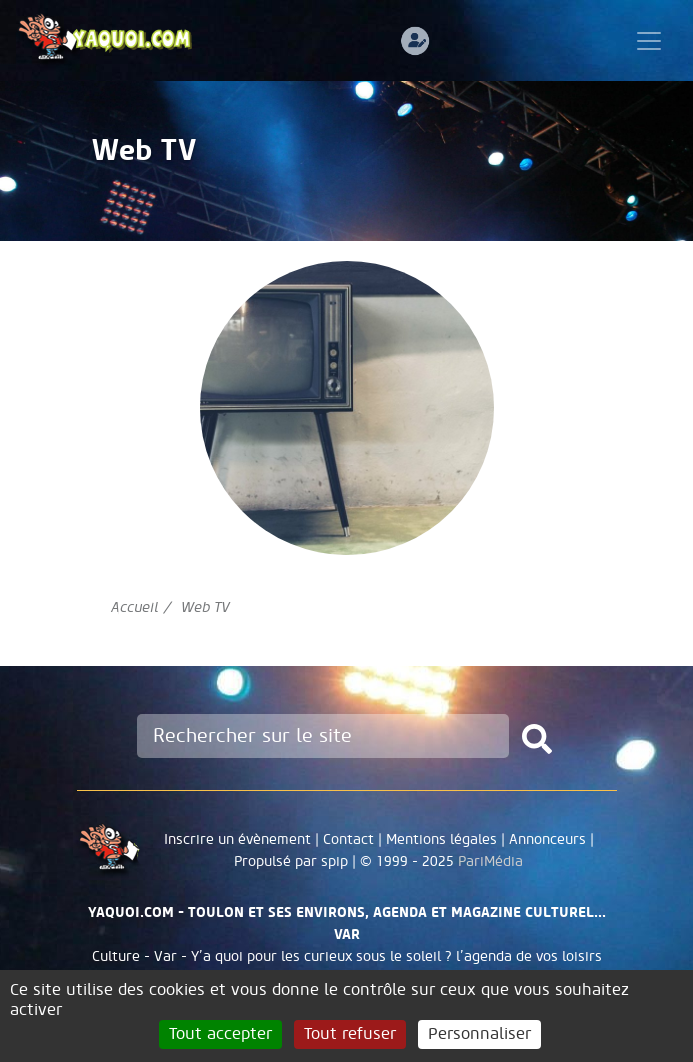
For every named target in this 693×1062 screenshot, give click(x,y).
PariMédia (490, 861)
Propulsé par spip (291, 861)
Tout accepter (220, 1034)
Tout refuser (350, 1034)
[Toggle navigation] (649, 41)
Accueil (134, 607)
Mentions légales (441, 839)
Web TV (205, 607)
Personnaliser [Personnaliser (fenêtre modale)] (479, 1034)
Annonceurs (547, 839)
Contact (348, 839)
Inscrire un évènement (237, 839)
